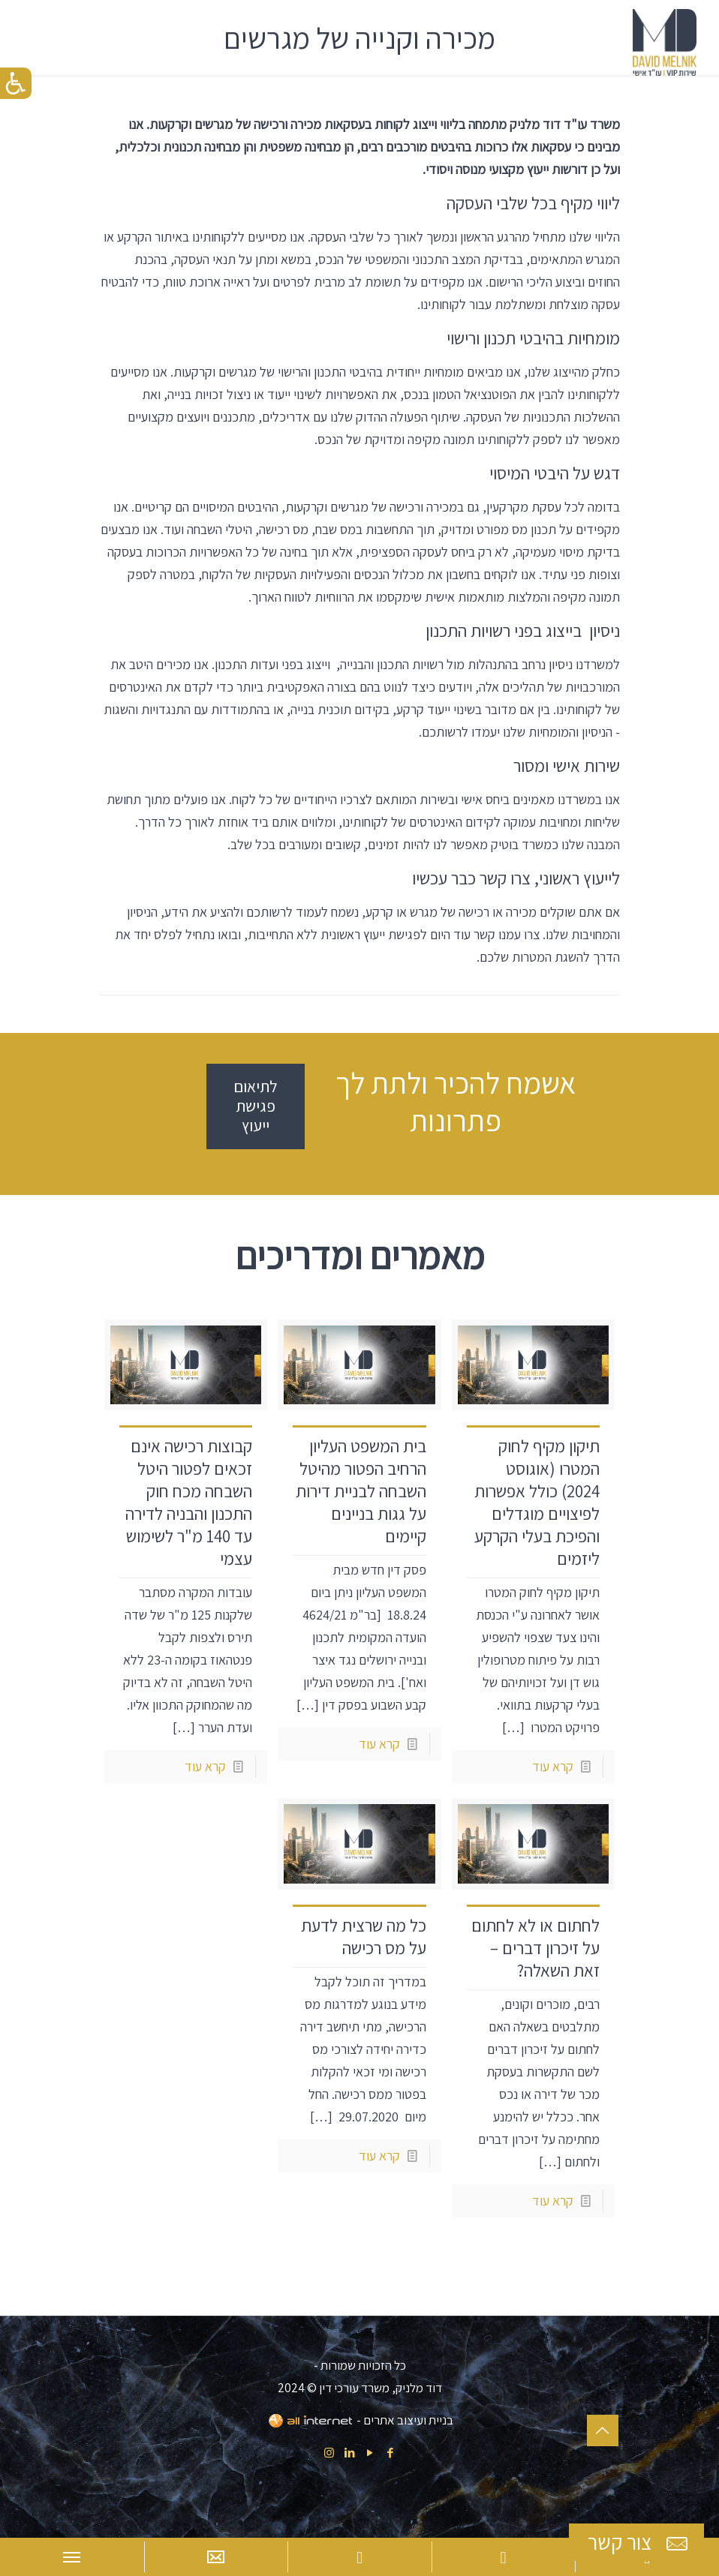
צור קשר (639, 2542)
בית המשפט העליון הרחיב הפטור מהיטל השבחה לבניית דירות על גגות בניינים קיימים (361, 1491)
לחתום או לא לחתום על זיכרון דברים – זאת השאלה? (535, 1948)
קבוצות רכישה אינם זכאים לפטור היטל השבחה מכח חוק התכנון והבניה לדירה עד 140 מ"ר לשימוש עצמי (188, 1502)
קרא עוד (552, 1766)
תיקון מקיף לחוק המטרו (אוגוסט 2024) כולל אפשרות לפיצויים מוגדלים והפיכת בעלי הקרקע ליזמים (537, 1502)
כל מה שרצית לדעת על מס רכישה (363, 1936)
